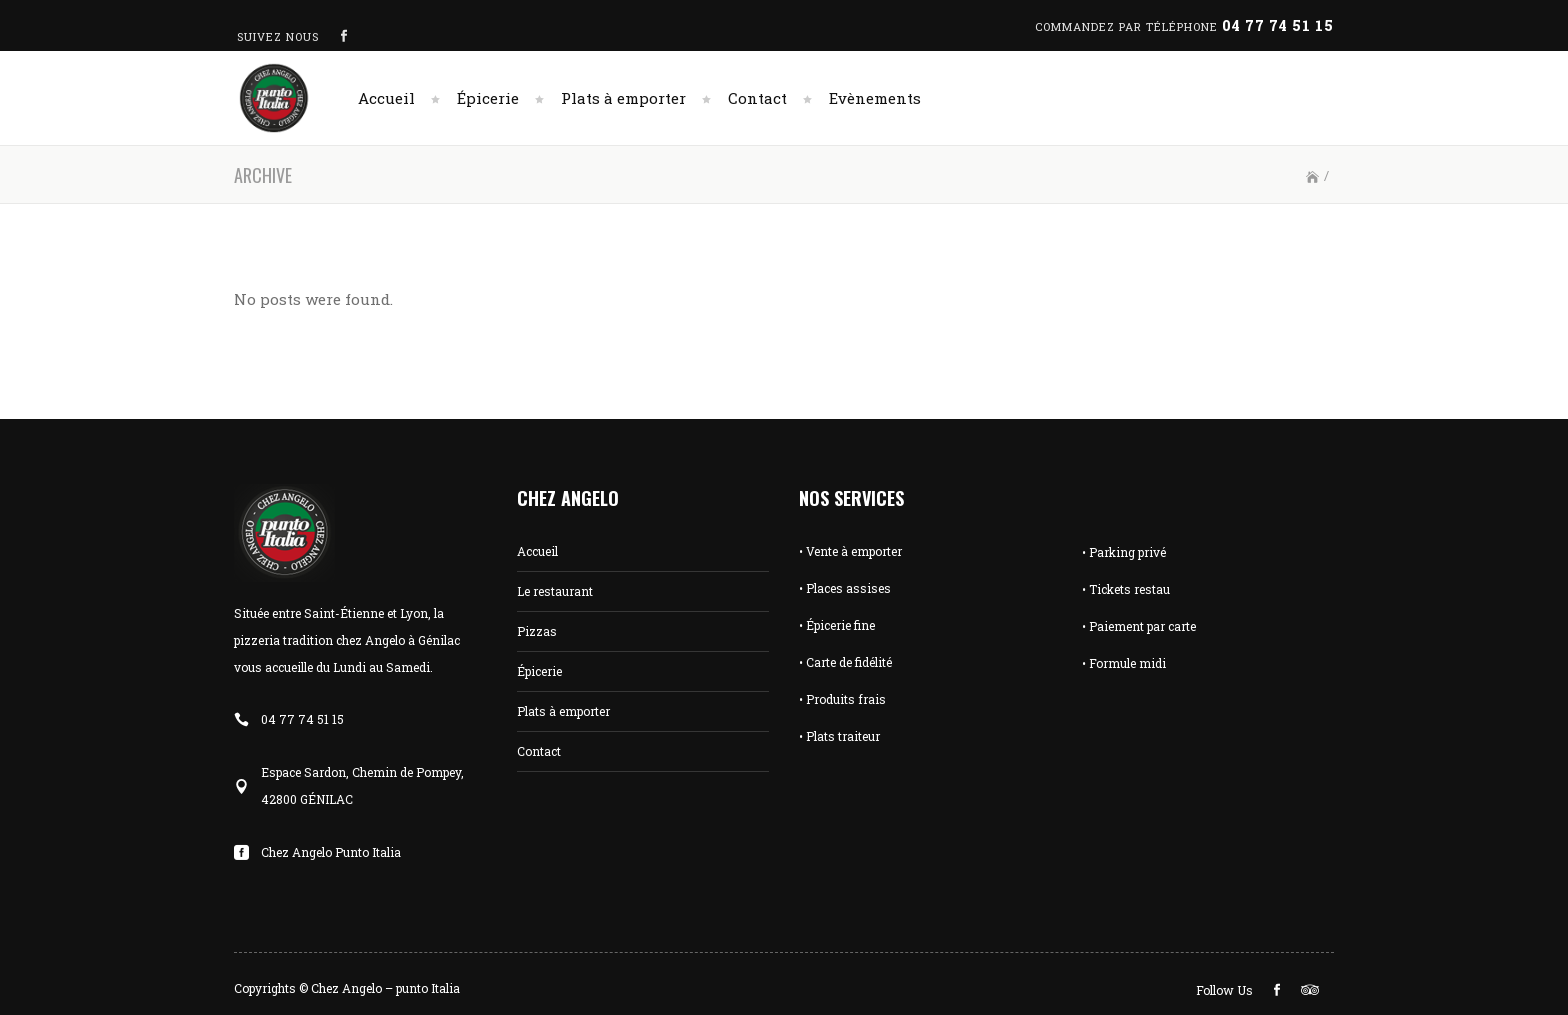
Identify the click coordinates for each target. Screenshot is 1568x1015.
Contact (539, 751)
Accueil (537, 551)
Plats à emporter (563, 711)
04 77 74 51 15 (1278, 25)
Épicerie (539, 671)
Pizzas (537, 631)
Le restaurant (555, 591)
